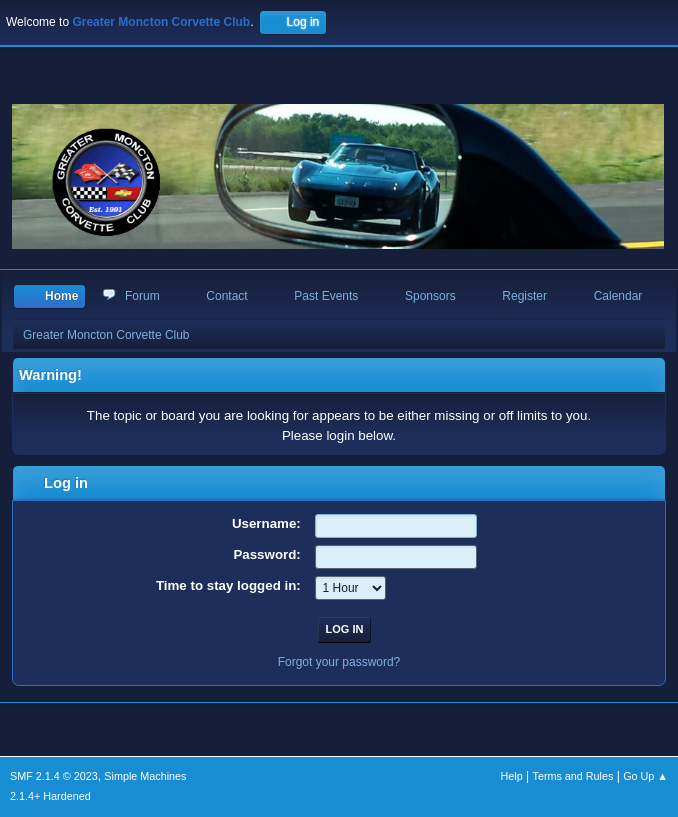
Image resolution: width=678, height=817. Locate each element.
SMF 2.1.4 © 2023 (54, 776)
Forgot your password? (339, 662)
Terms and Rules (573, 776)
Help (512, 776)
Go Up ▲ (645, 776)
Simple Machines (145, 776)
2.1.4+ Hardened (50, 796)
